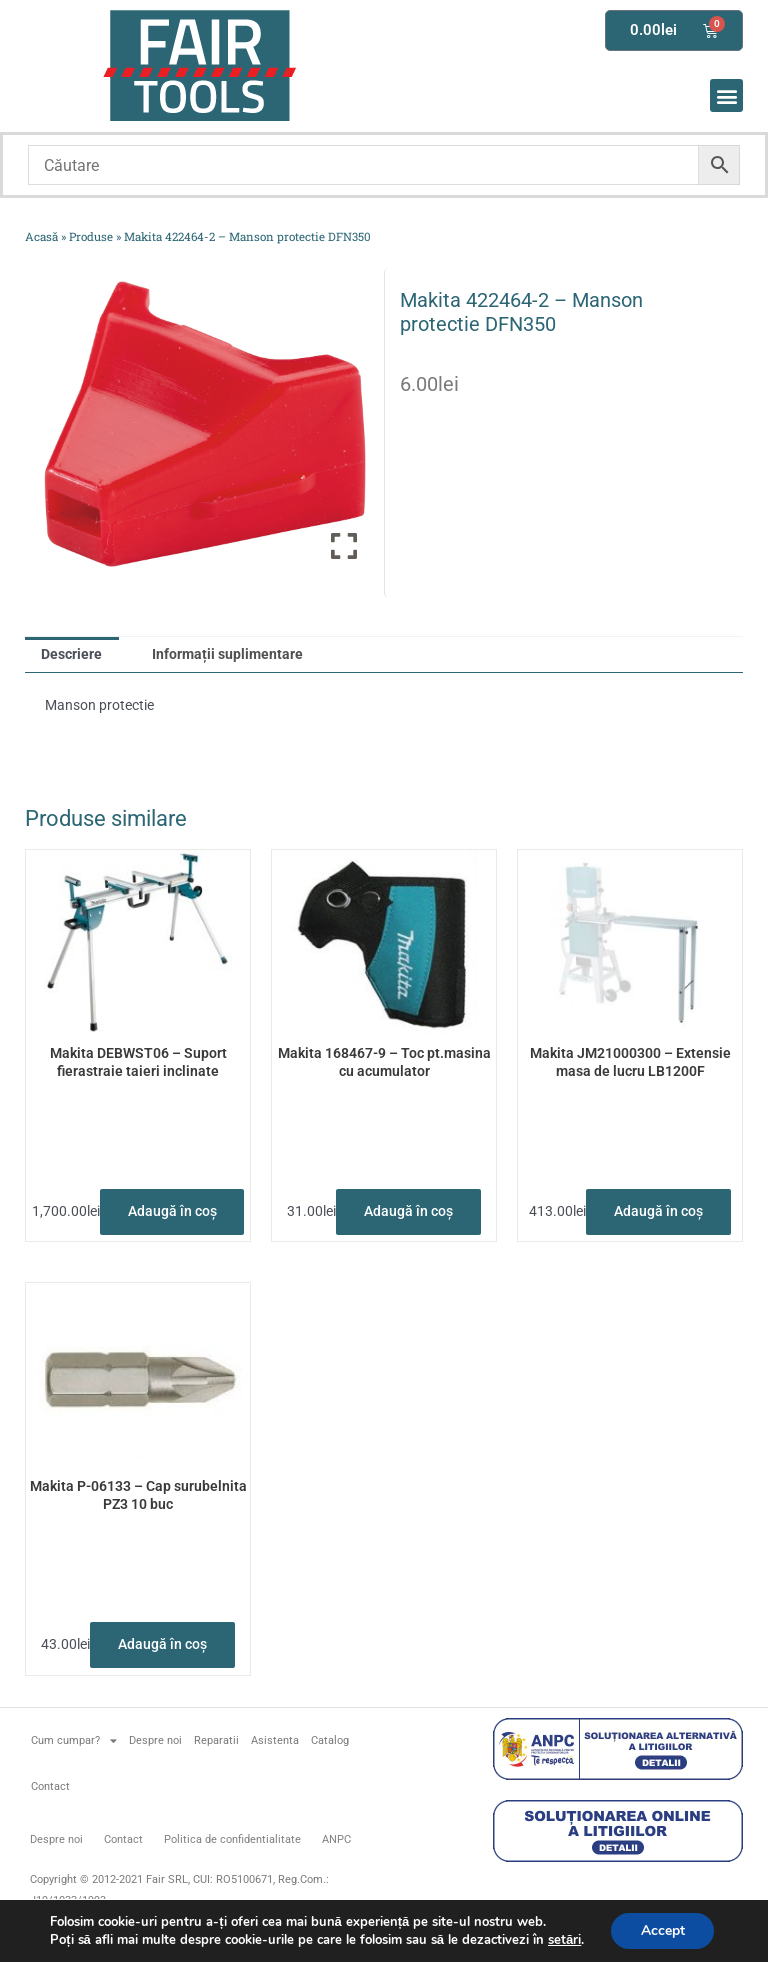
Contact (50, 1786)
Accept (663, 1930)
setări (563, 1940)
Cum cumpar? (74, 1740)
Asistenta (275, 1740)
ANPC (336, 1839)
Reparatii (216, 1740)
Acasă (41, 236)
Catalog (330, 1740)
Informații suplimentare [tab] (227, 654)
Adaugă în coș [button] (172, 1211)
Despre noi (155, 1740)
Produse (91, 236)
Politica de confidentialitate (232, 1839)
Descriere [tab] (71, 654)
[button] (726, 95)
